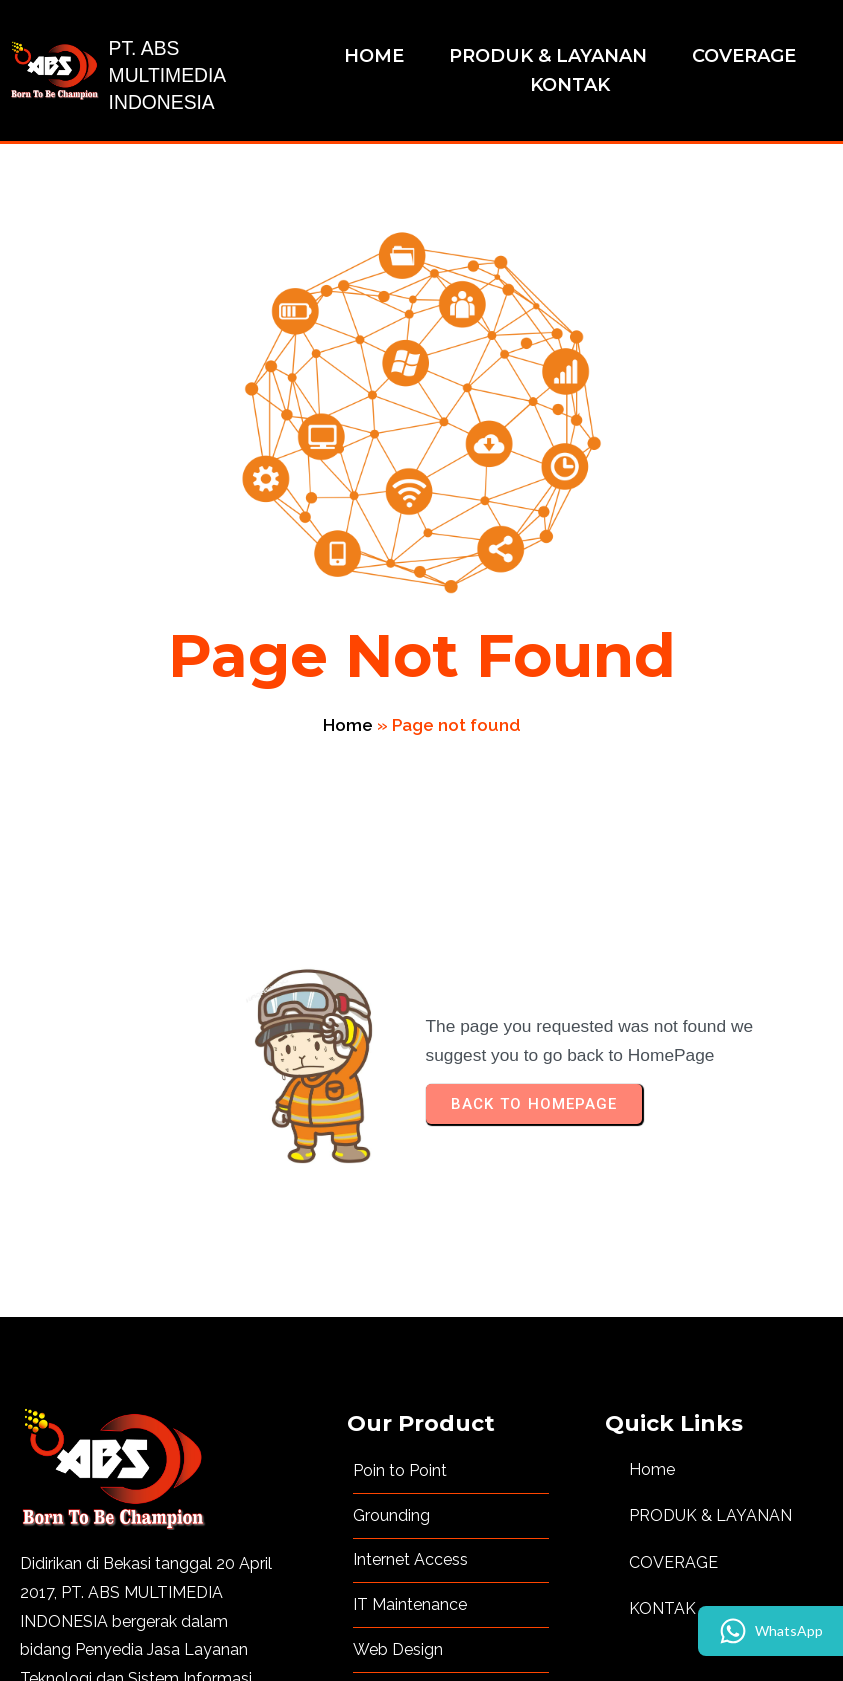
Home (558, 509)
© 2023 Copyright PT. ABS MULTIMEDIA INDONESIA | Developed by (367, 1636)
